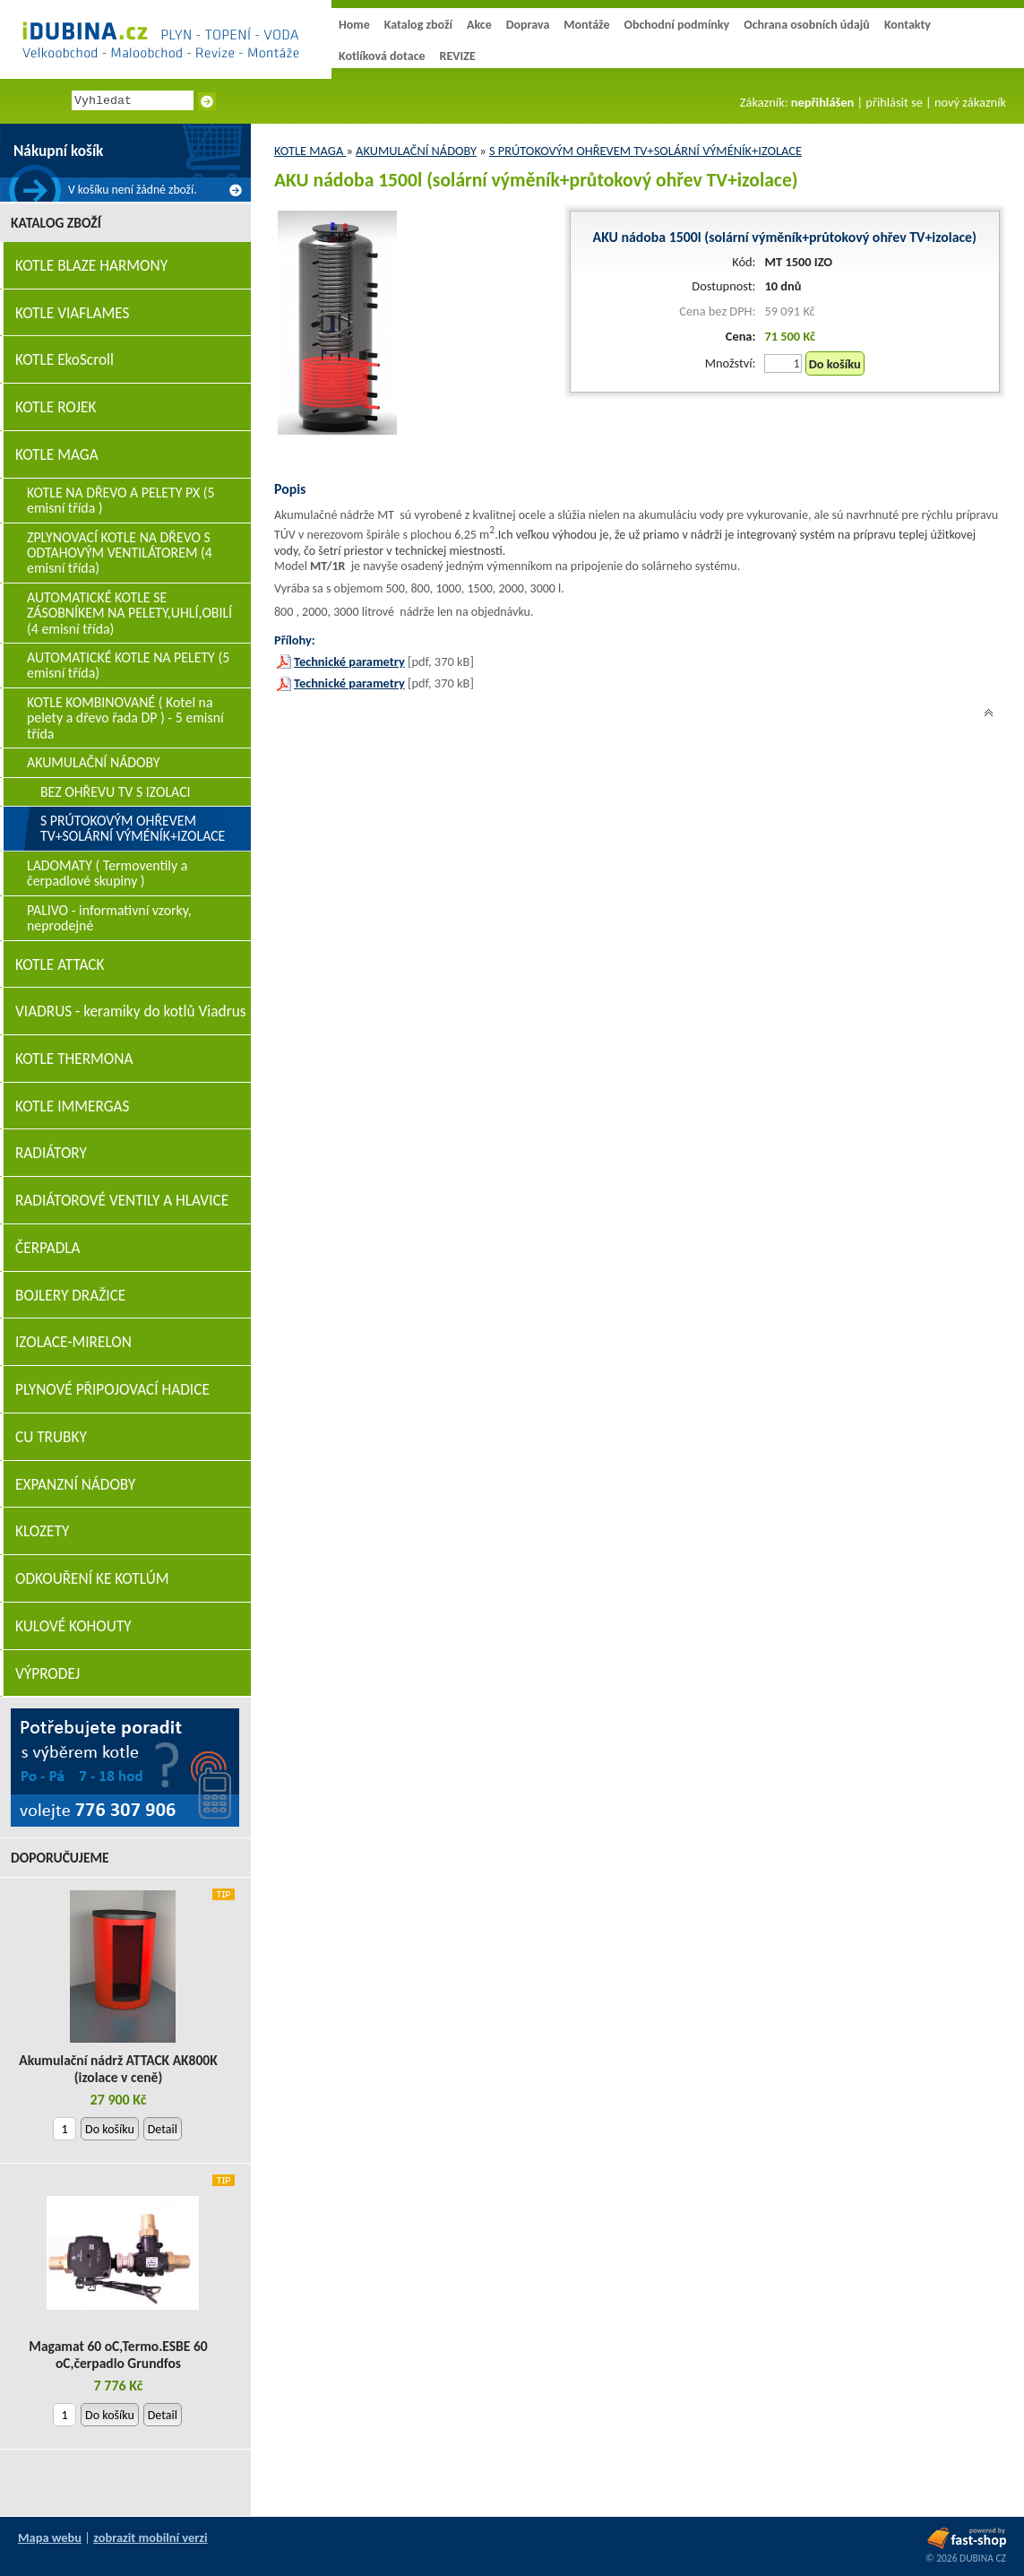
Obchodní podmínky (676, 24)
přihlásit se (893, 102)
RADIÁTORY (51, 1153)
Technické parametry (349, 661)
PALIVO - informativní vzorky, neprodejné (109, 918)
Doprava (528, 24)
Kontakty (907, 24)
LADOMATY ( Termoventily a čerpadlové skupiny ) (107, 873)
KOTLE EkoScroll (64, 359)
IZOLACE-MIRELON (73, 1342)
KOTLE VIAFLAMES (72, 313)
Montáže (586, 24)
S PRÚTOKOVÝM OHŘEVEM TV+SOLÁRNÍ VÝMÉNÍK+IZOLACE (645, 151)
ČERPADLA (48, 1248)
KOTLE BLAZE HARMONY (91, 265)
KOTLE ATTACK (60, 964)
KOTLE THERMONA (74, 1059)
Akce (479, 24)
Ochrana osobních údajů (807, 24)
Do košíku (835, 364)
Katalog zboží (418, 24)
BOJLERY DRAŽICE (70, 1295)
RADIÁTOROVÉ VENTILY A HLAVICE (121, 1200)
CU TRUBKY (51, 1437)
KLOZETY (42, 1531)
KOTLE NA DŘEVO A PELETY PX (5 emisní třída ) (121, 500)
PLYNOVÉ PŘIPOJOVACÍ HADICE (112, 1389)
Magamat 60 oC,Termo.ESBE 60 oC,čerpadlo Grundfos (118, 2355)
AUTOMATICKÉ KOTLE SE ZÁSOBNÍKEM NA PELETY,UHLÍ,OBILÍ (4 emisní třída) (129, 613)
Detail (162, 2129)
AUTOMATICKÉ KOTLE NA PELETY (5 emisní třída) (128, 665)
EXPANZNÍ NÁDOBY (75, 1484)
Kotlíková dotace (382, 56)
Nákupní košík (58, 151)
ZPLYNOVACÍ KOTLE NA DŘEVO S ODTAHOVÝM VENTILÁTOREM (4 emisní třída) (119, 553)
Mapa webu (50, 2537)
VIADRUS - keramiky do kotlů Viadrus (130, 1011)
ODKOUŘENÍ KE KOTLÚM (91, 1578)
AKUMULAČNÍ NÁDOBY (416, 151)
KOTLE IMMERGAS (72, 1106)
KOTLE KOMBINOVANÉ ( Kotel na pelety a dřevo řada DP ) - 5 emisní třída (125, 718)
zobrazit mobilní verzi (150, 2537)
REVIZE (458, 56)
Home (354, 24)
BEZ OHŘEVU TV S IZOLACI (115, 791)
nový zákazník (970, 102)
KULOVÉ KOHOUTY (73, 1626)
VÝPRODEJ (47, 1673)
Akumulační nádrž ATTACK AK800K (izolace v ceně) (118, 2069)
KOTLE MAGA (310, 151)
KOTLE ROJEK (55, 407)
